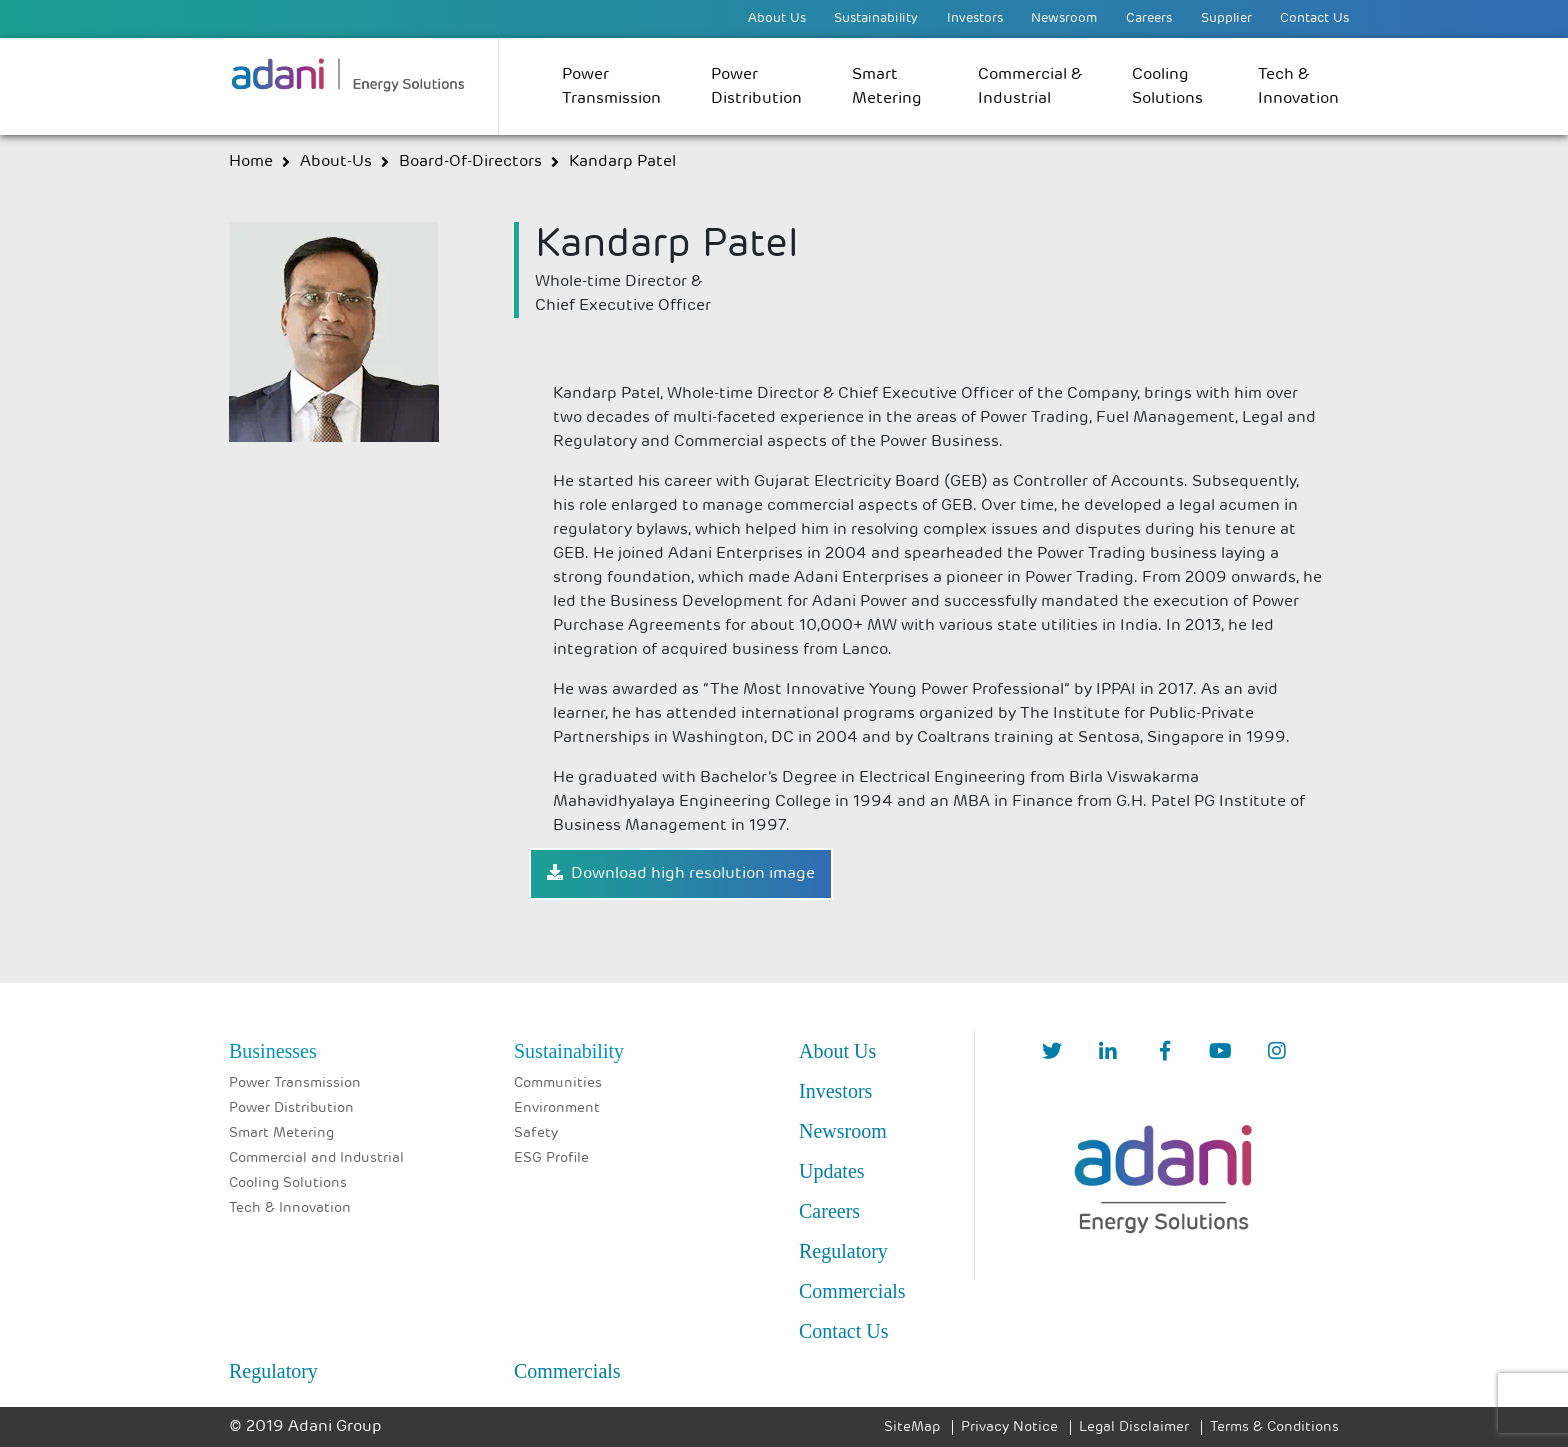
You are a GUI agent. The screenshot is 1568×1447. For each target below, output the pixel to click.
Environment (557, 1108)
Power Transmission (611, 87)
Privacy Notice (1009, 1427)
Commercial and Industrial (316, 1158)
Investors (975, 18)
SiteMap (912, 1427)
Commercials (852, 1291)
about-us (336, 162)
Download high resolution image (681, 873)
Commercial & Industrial (1030, 87)
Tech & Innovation (1298, 87)
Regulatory (843, 1251)
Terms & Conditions (1274, 1427)
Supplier (1226, 18)
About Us (777, 18)
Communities (558, 1083)
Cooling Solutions (1167, 87)
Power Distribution (756, 87)
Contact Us (1314, 18)
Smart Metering (887, 87)
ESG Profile (551, 1158)
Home (251, 162)
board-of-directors (470, 162)
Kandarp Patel (622, 162)
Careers (1149, 18)
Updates (832, 1171)
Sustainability (876, 18)
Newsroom (1064, 18)
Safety (536, 1133)
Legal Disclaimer (1134, 1427)
